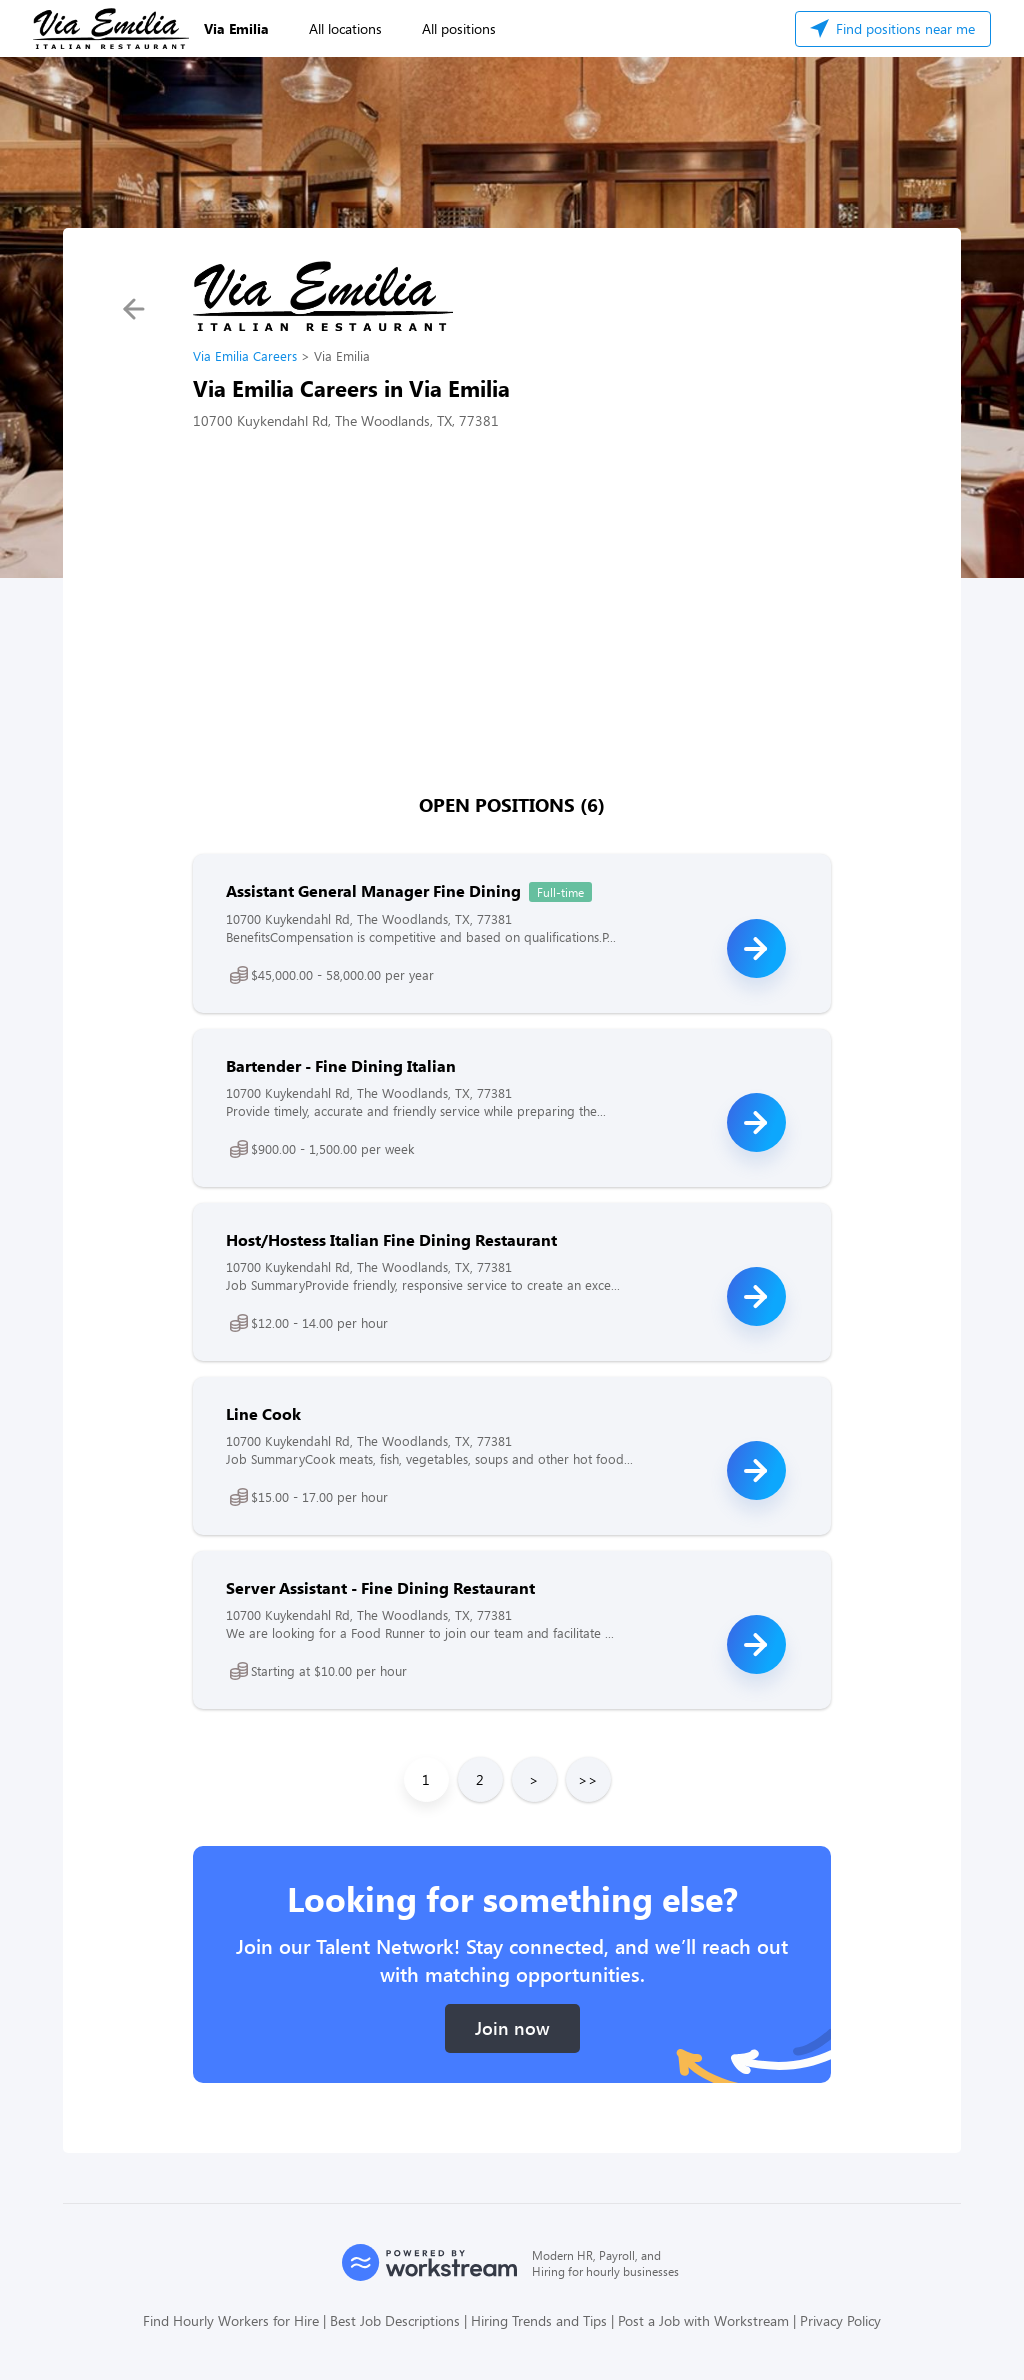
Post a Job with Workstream (703, 2320)
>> (588, 1779)
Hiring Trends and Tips (539, 2320)
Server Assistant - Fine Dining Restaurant (380, 1587)
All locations (345, 28)
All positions (459, 28)
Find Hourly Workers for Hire (231, 2320)
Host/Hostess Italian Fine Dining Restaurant (391, 1239)
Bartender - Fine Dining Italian (341, 1065)
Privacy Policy (840, 2320)
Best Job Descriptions (395, 2320)
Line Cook (263, 1413)
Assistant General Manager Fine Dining (373, 890)
